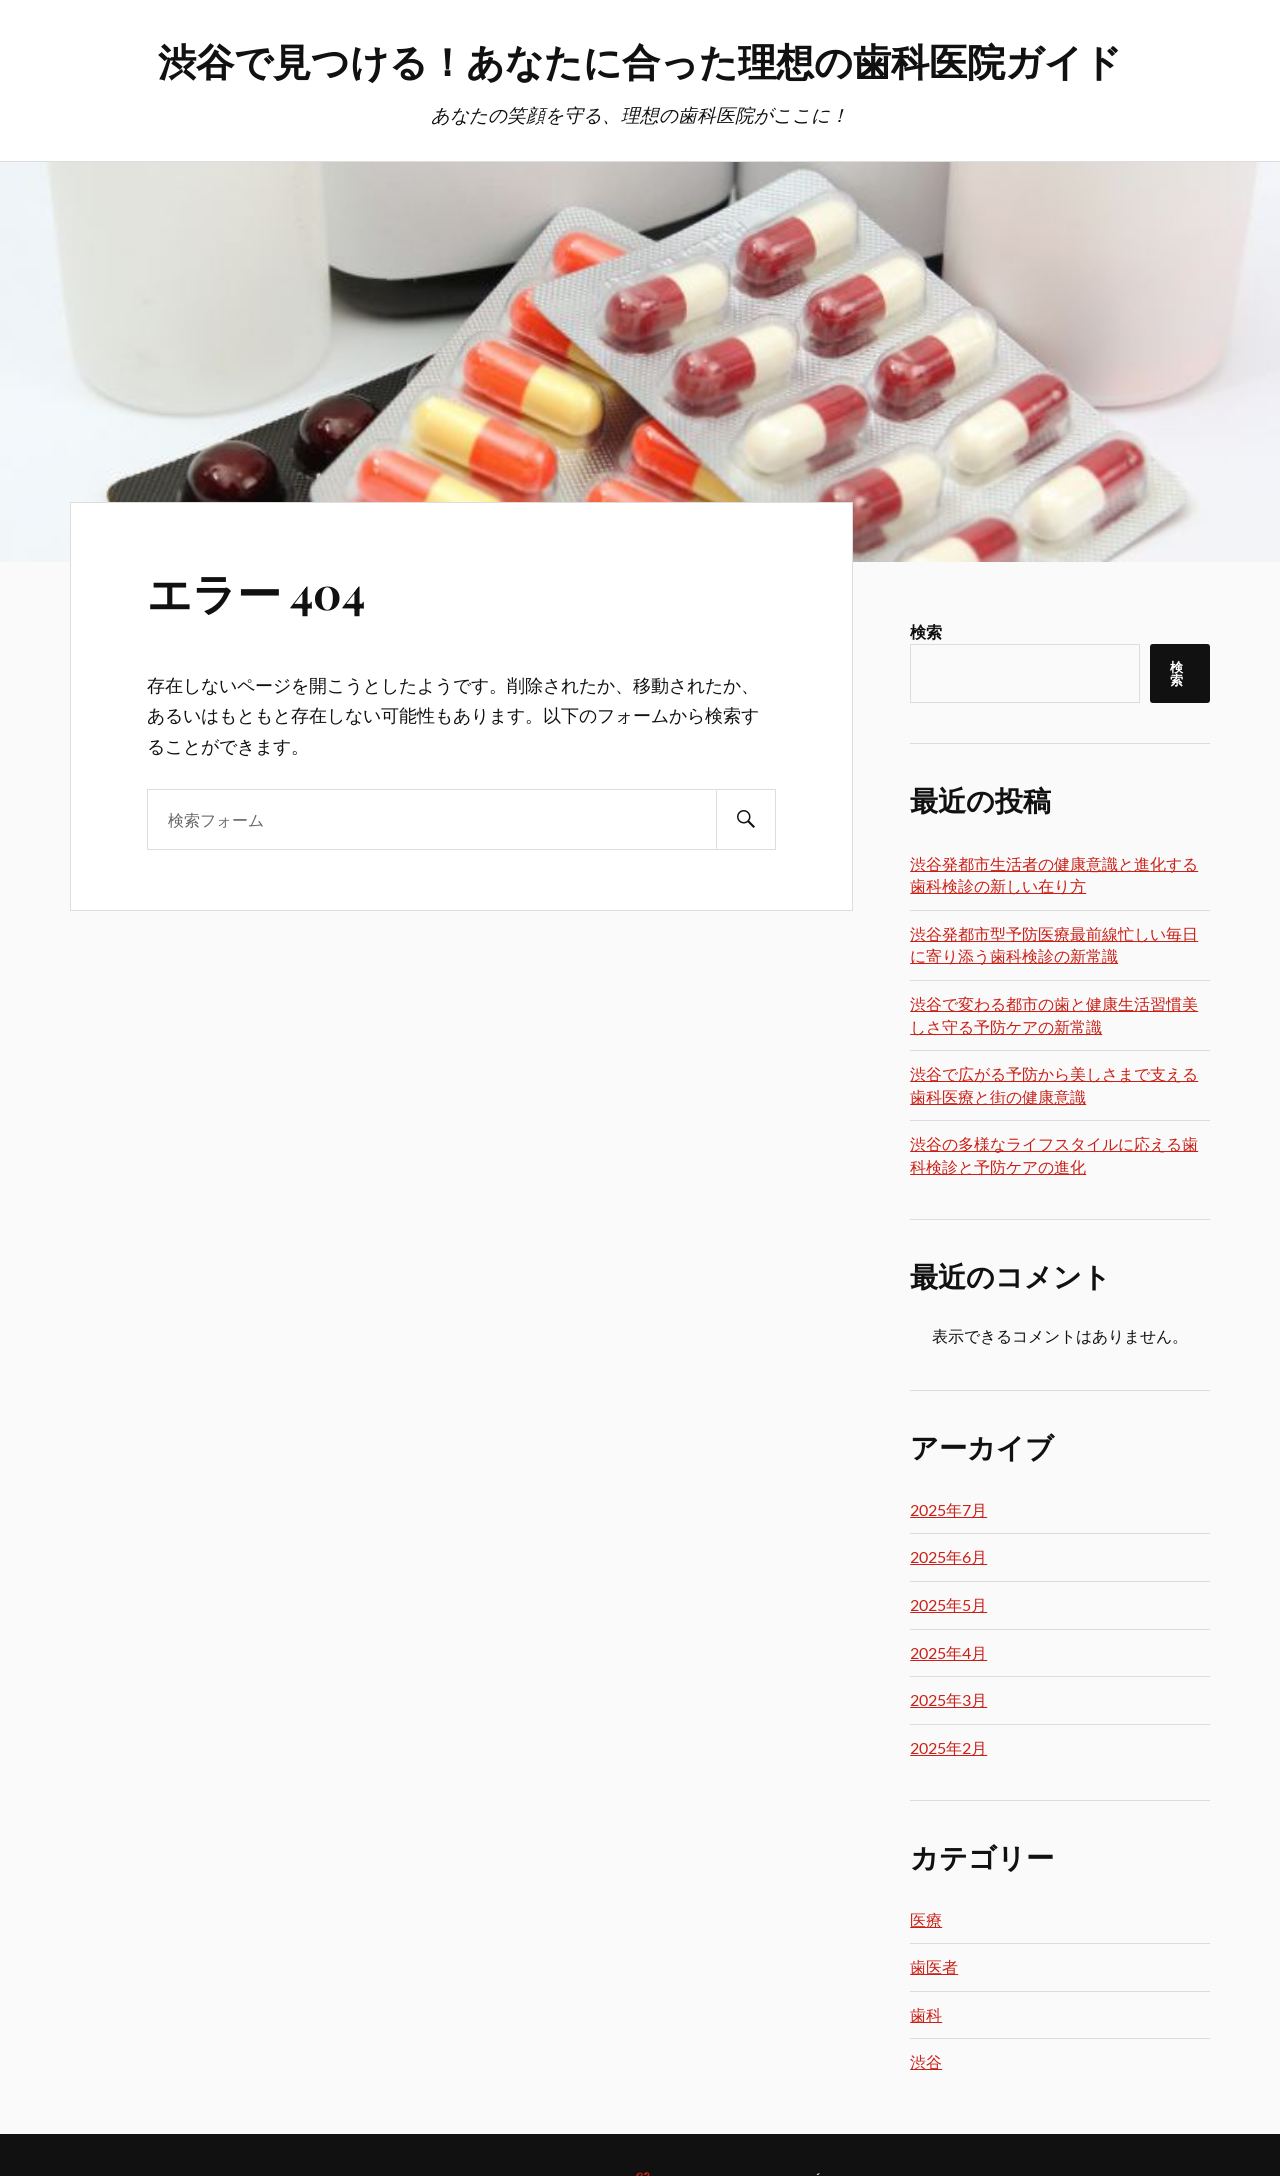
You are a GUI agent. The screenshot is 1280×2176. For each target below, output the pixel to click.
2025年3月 (948, 1699)
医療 (926, 1919)
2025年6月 (948, 1556)
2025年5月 (948, 1604)
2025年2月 (948, 1747)
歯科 (926, 2014)
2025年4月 (948, 1652)
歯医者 (934, 1966)
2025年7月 (948, 1509)
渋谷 (926, 2061)
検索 (926, 631)
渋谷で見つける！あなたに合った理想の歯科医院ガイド (640, 60)
